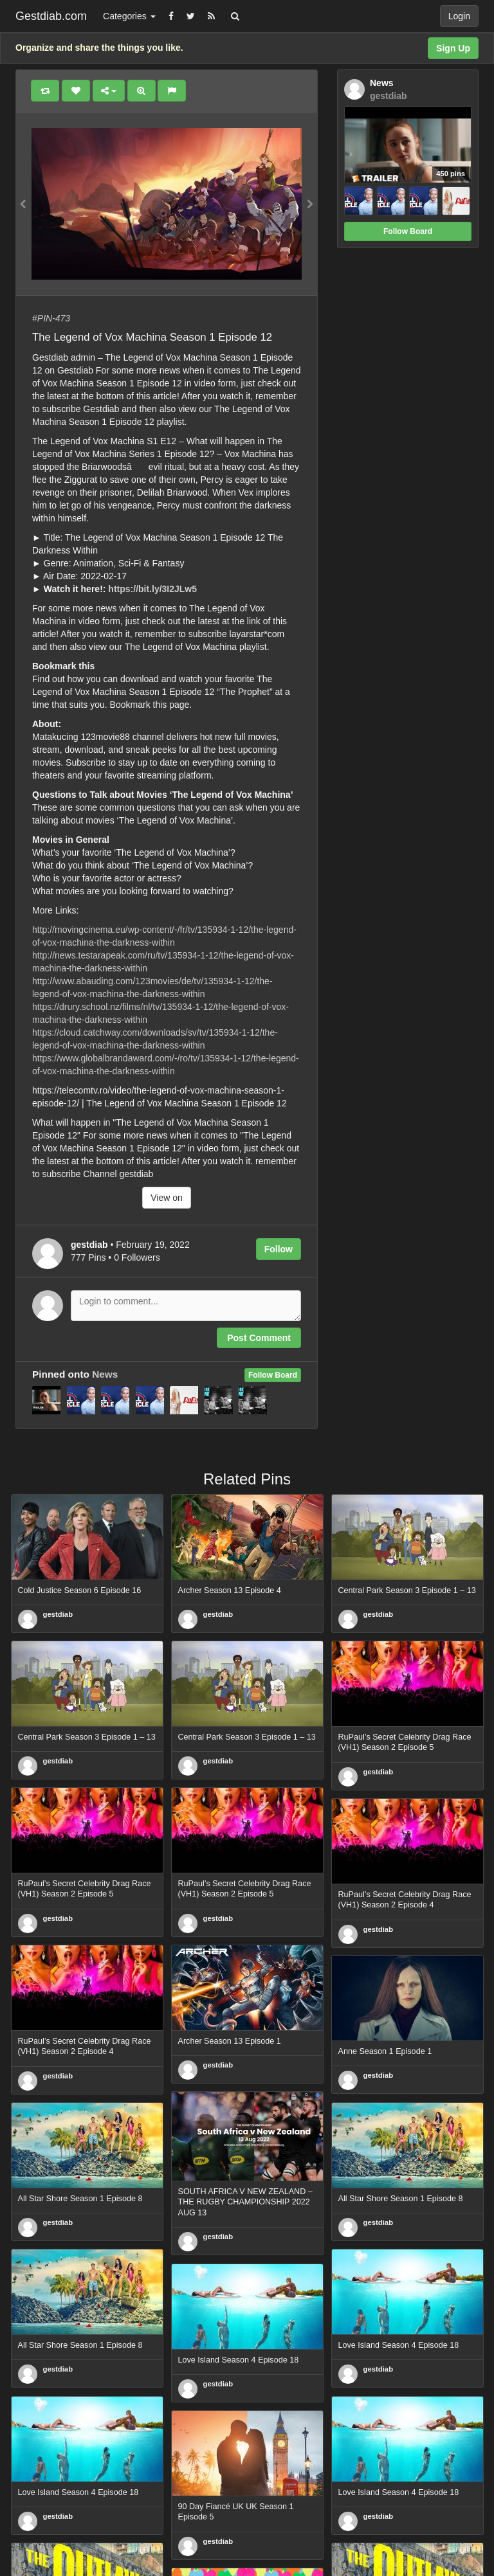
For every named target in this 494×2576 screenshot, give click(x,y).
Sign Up (453, 48)
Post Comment (259, 1338)
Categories (129, 16)
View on (167, 1198)
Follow (278, 1249)
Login (459, 16)
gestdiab (58, 1614)
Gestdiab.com (51, 16)
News (105, 1374)
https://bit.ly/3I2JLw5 (152, 589)
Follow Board (272, 1375)
